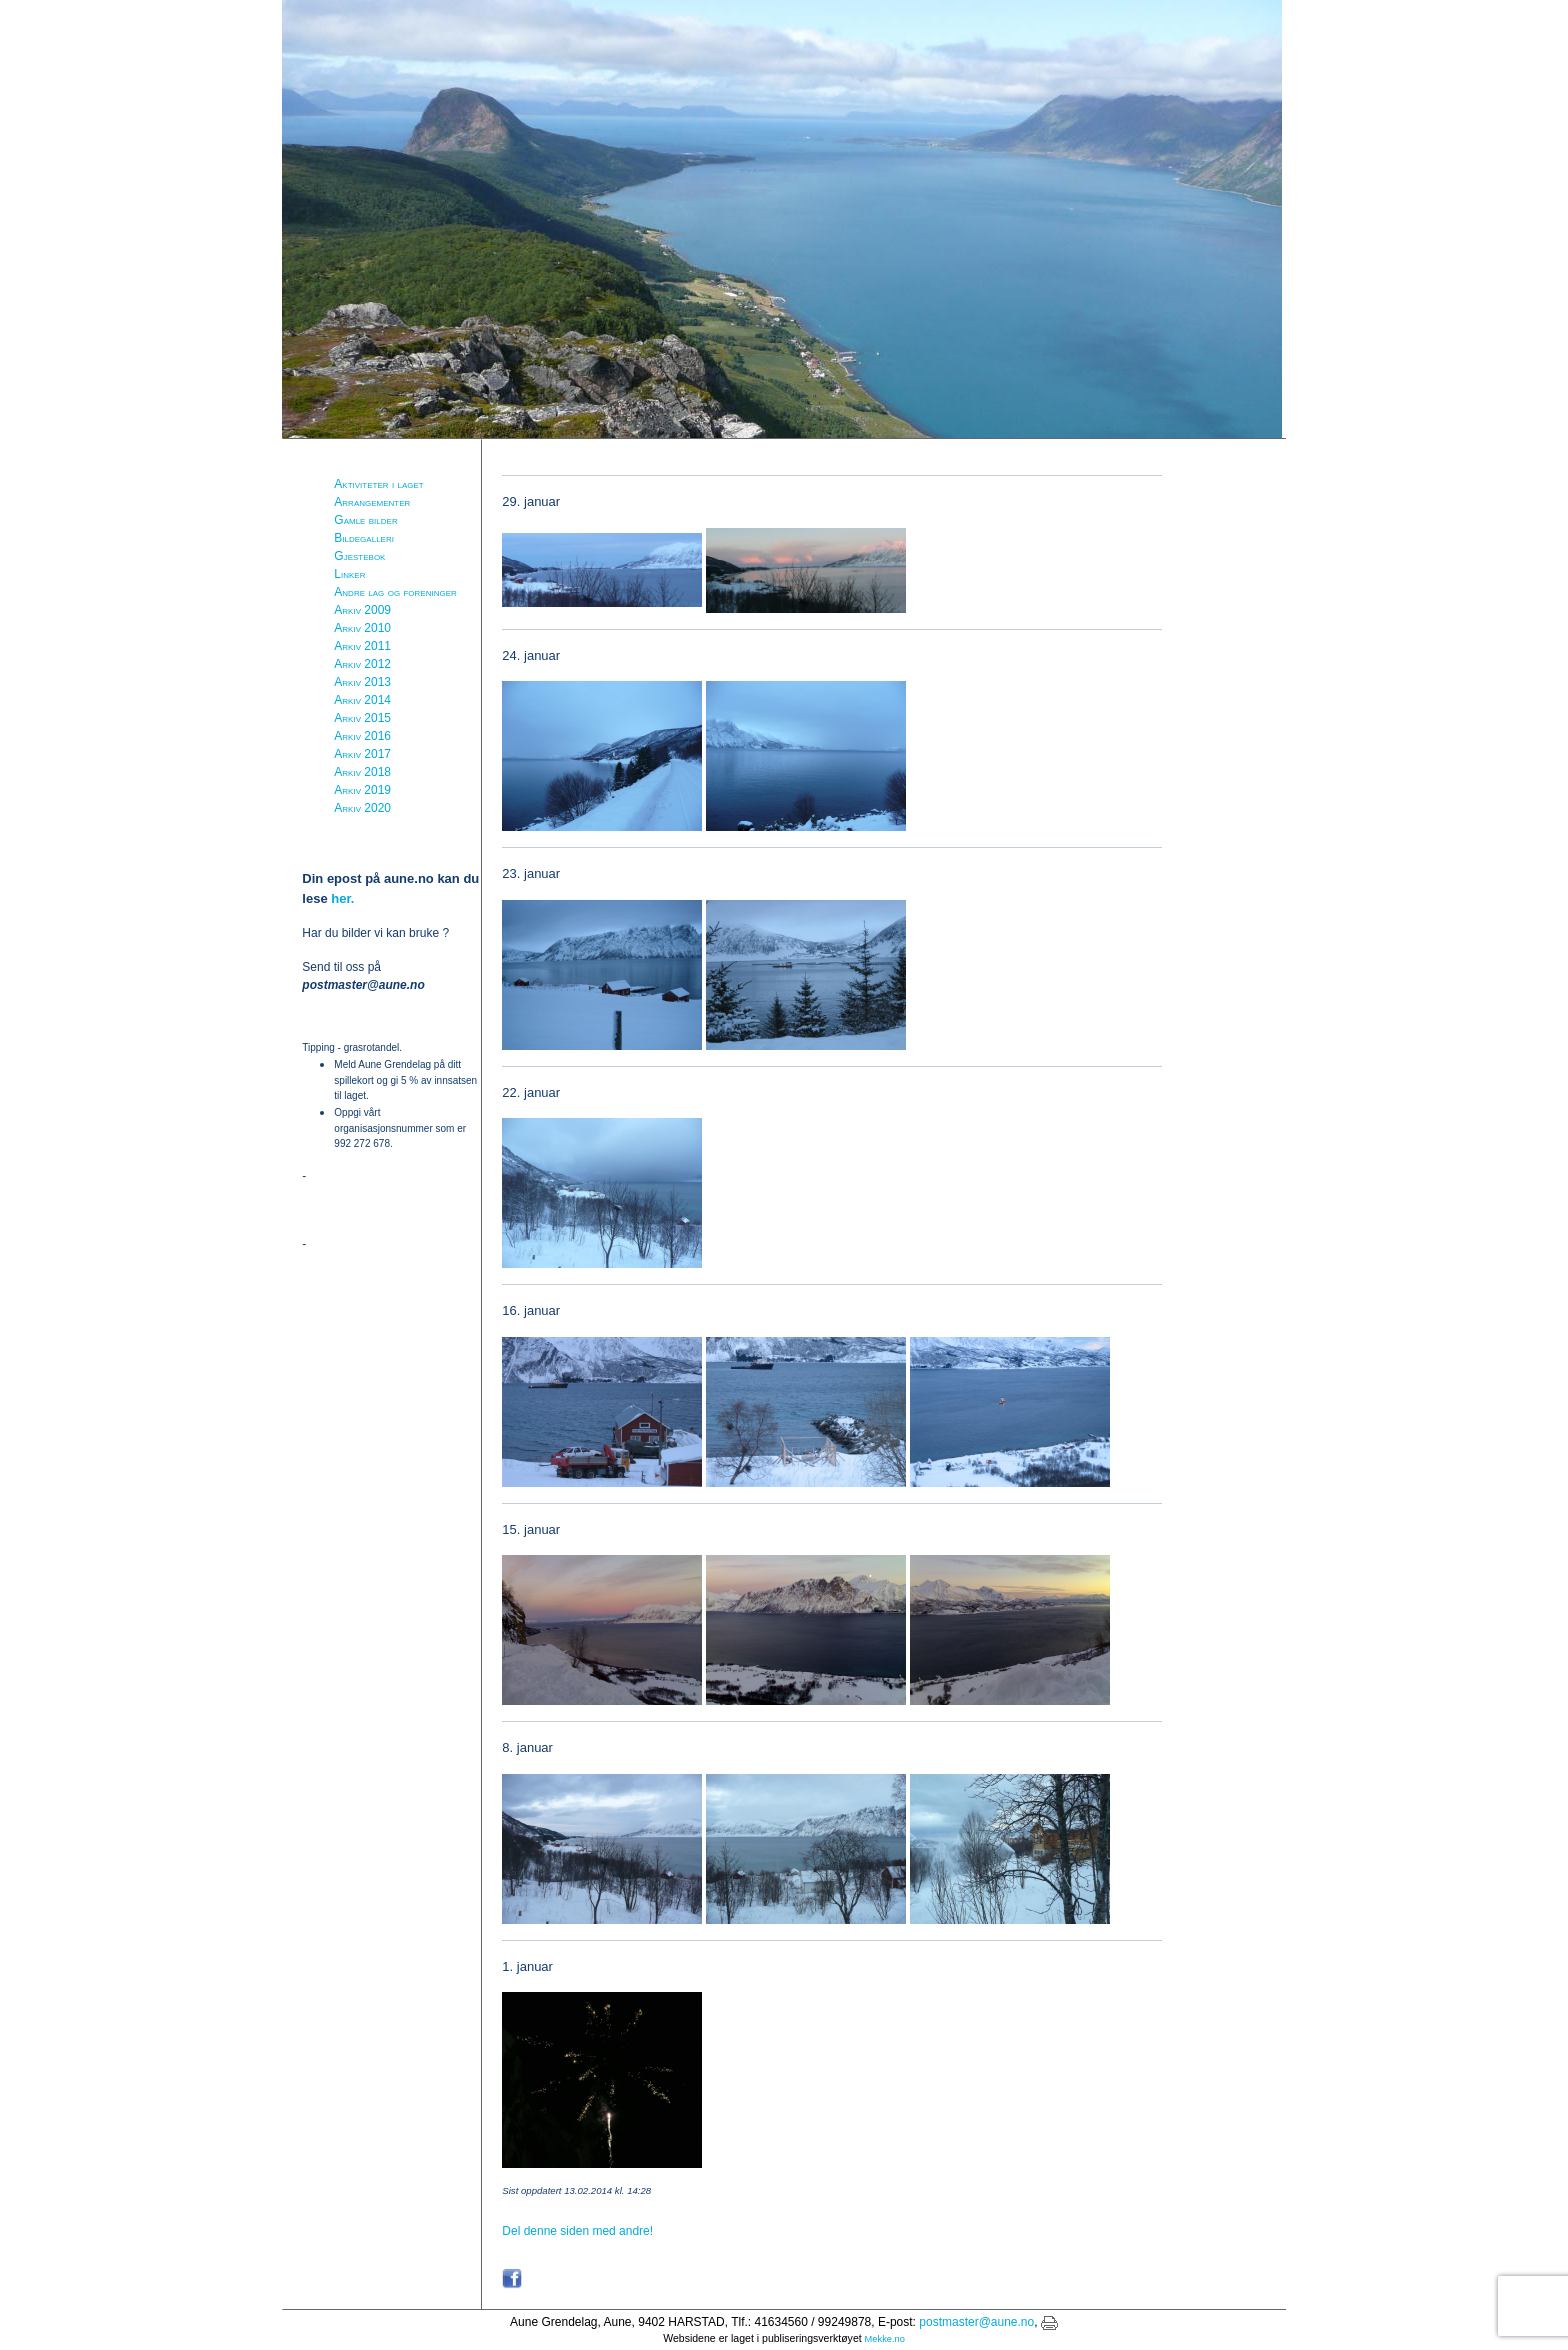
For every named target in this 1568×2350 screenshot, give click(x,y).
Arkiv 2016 (362, 736)
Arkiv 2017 (362, 754)
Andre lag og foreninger (395, 592)
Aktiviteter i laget (378, 484)
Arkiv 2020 (362, 808)
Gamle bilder (365, 520)
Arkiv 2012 (362, 664)
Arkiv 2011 (362, 646)
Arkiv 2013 (362, 682)
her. (342, 898)
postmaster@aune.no (976, 2322)
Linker (349, 574)
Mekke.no (885, 2339)
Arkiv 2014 (362, 700)
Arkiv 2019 (362, 790)
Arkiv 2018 (362, 772)
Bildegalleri (364, 538)
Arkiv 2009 (362, 610)
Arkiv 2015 (362, 718)
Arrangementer (372, 502)
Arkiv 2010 (362, 628)
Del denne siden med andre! (577, 2231)
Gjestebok (359, 556)
